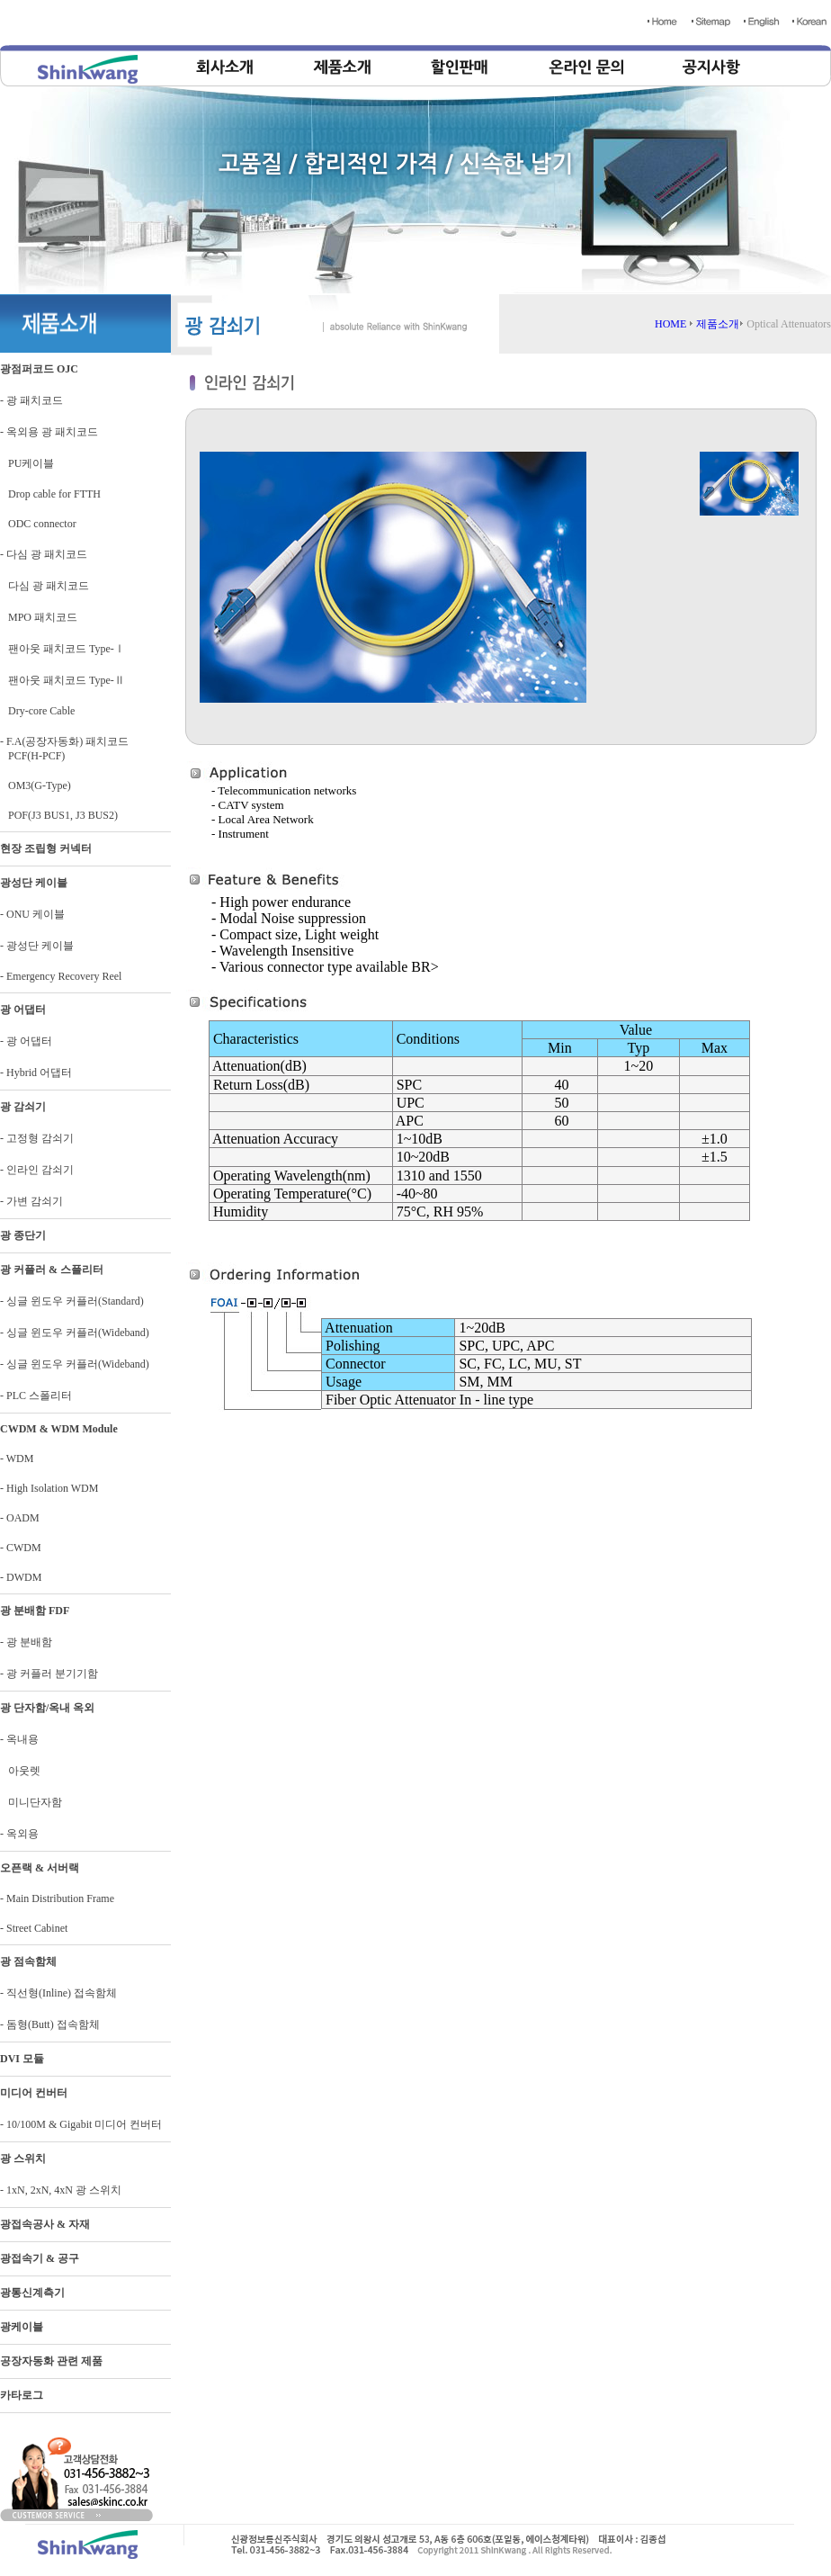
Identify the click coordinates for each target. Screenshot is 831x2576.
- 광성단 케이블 (37, 945)
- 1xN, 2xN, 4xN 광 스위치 (60, 2190)
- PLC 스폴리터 (36, 1395)
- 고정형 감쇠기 (37, 1138)
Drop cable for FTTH (50, 494)
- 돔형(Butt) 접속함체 (50, 2024)
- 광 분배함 (26, 1642)
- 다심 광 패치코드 (43, 554)
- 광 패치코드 (31, 400)
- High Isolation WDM (49, 1488)
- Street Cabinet (33, 1928)
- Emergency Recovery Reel (60, 976)
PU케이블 (27, 463)
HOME (670, 324)
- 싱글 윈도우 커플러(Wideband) (74, 1332)
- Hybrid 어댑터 (36, 1072)
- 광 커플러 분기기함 (49, 1673)
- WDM (16, 1458)
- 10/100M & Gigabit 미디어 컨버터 (81, 2124)
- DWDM (20, 1577)
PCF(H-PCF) (32, 755)
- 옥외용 (19, 1833)
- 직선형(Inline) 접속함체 (58, 1993)
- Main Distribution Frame (57, 1898)
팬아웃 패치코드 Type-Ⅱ (62, 680)
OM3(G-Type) (35, 785)
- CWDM (20, 1547)
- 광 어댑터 (26, 1041)
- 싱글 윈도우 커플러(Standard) (72, 1301)
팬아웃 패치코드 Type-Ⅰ (62, 648)
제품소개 (717, 324)
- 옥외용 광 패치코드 (49, 432)
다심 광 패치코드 (44, 585)
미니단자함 (31, 1802)
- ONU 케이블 (32, 914)
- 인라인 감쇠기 (37, 1169)
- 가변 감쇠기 (31, 1201)
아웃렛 (20, 1770)
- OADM (20, 1518)
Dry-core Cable (37, 711)
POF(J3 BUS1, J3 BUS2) (59, 815)
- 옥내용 (19, 1739)
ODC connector (38, 523)
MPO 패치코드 (38, 617)
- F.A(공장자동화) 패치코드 (64, 741)
